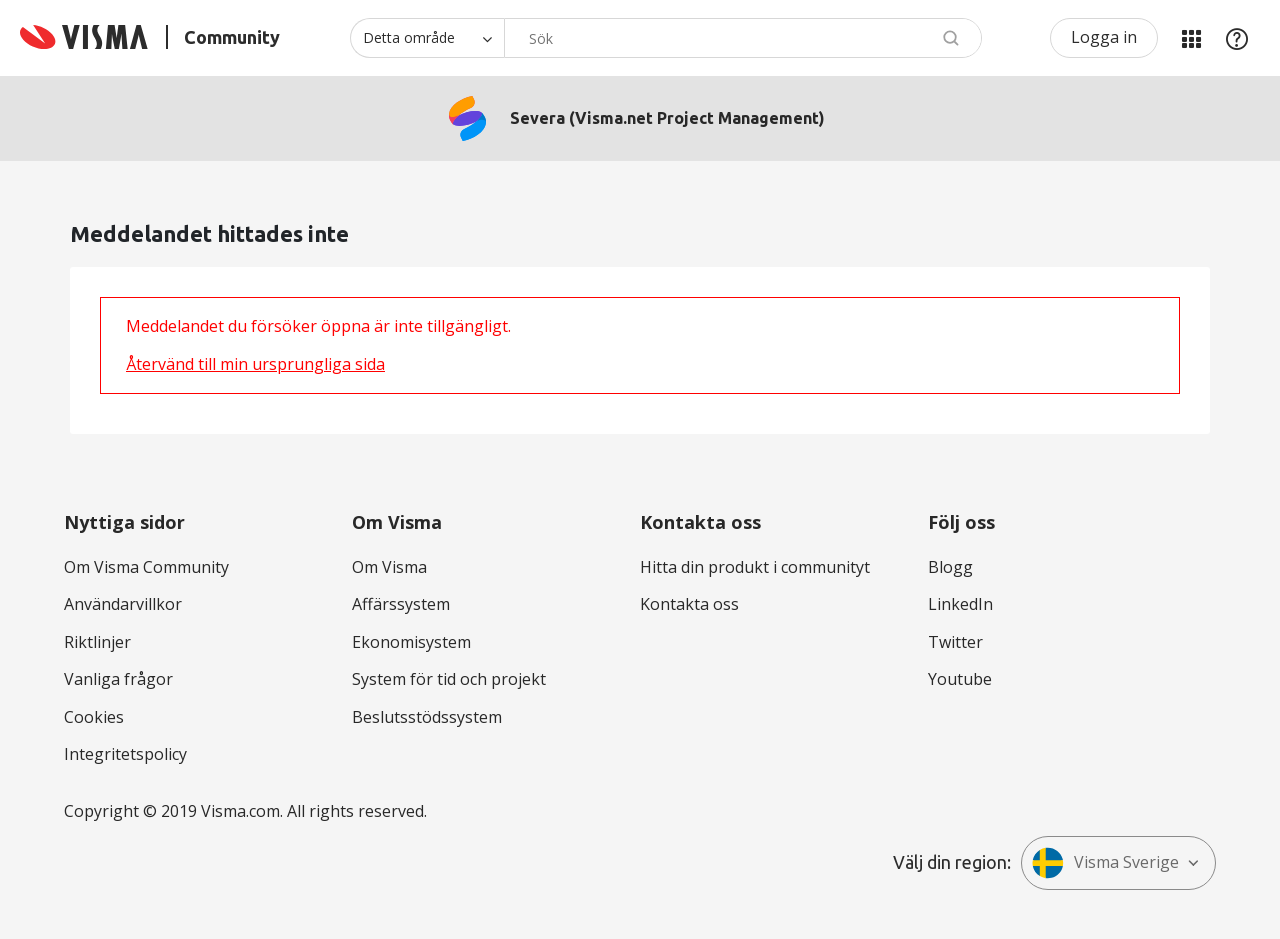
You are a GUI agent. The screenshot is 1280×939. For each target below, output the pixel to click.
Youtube (960, 679)
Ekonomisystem (411, 642)
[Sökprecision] (427, 38)
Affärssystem (401, 604)
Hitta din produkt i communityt (755, 567)
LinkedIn (960, 604)
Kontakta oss (689, 604)
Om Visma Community (146, 567)
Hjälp (1237, 38)
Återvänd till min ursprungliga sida (255, 364)
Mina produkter (1191, 38)
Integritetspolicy (125, 754)
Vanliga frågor (118, 679)
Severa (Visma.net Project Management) (667, 118)
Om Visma (389, 567)
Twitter (955, 642)
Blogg (950, 567)
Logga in (1104, 37)
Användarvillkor (123, 604)
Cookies (94, 717)
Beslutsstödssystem (427, 717)
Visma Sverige (1105, 863)
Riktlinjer (97, 642)
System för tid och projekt (449, 679)
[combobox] (743, 38)
